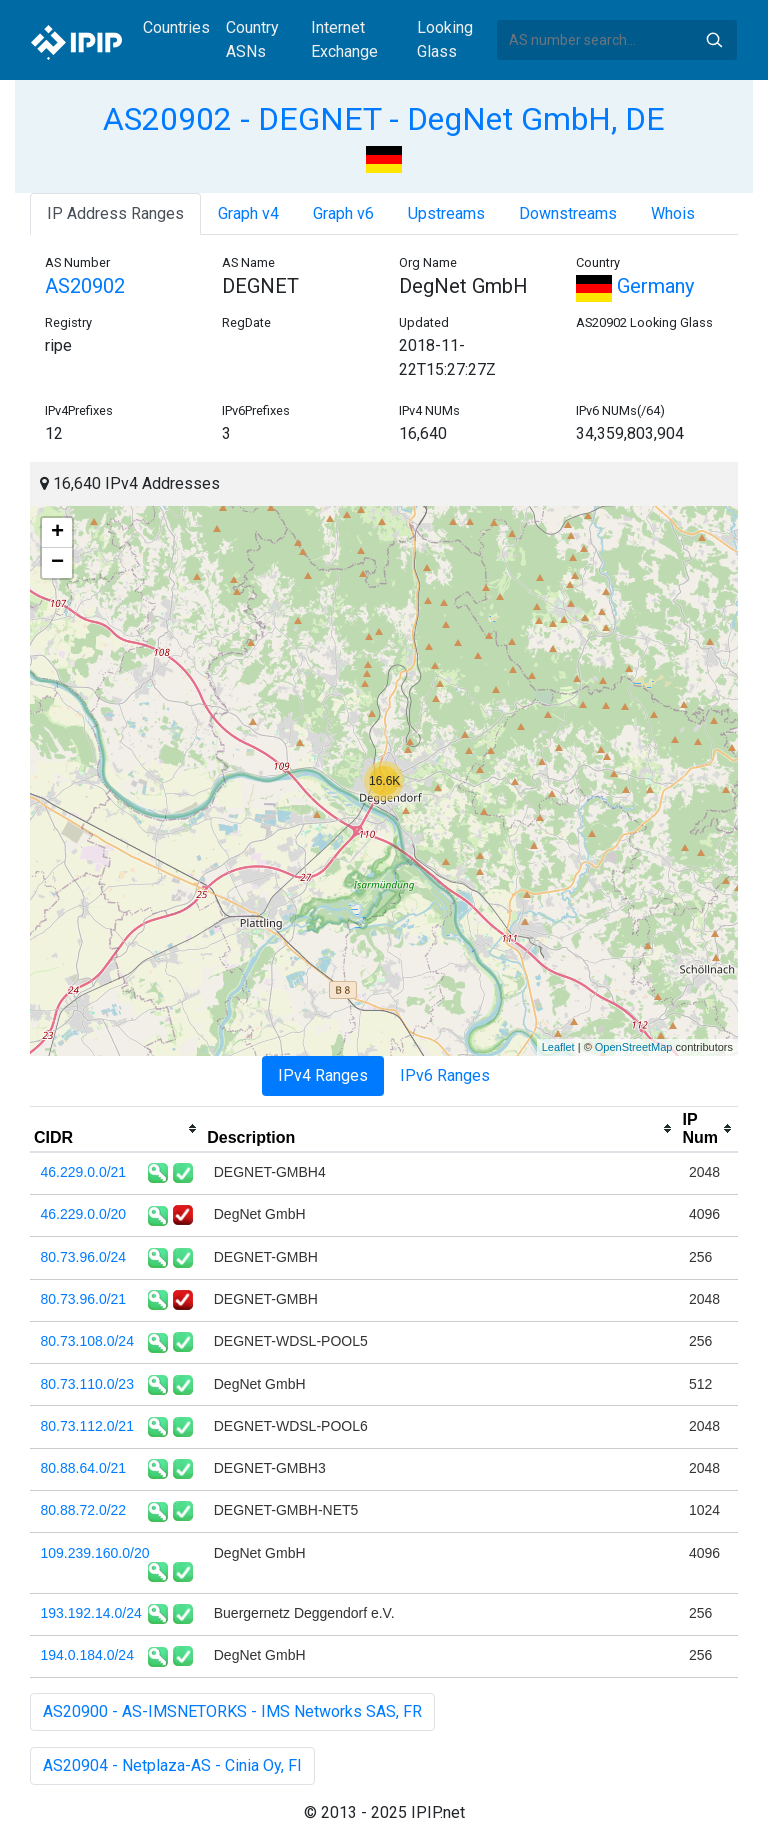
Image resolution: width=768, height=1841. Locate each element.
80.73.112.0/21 (87, 1426)
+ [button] (57, 533)
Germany (635, 286)
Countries (176, 27)
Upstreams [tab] (446, 213)
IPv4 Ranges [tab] (323, 1075)
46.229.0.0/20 (84, 1214)
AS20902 (85, 286)
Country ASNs (252, 39)
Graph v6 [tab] (343, 213)
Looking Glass (445, 39)
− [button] (57, 563)
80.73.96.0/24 (84, 1257)
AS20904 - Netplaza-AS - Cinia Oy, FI (172, 1765)
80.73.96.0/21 (84, 1299)
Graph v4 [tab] (248, 213)
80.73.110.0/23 (87, 1384)
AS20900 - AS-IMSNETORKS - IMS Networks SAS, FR (232, 1711)
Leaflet (558, 1047)
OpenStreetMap (634, 1047)
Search (714, 40)
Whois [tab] (673, 213)
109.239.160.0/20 (95, 1553)
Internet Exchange (344, 39)
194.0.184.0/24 (87, 1655)
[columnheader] (116, 1129)
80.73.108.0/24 (87, 1341)
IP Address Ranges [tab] (115, 213)
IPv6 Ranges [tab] (445, 1075)
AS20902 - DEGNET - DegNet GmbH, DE (384, 119)
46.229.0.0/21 (84, 1172)
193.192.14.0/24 (91, 1613)
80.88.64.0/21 (84, 1468)
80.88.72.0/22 (84, 1510)
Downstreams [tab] (568, 213)
